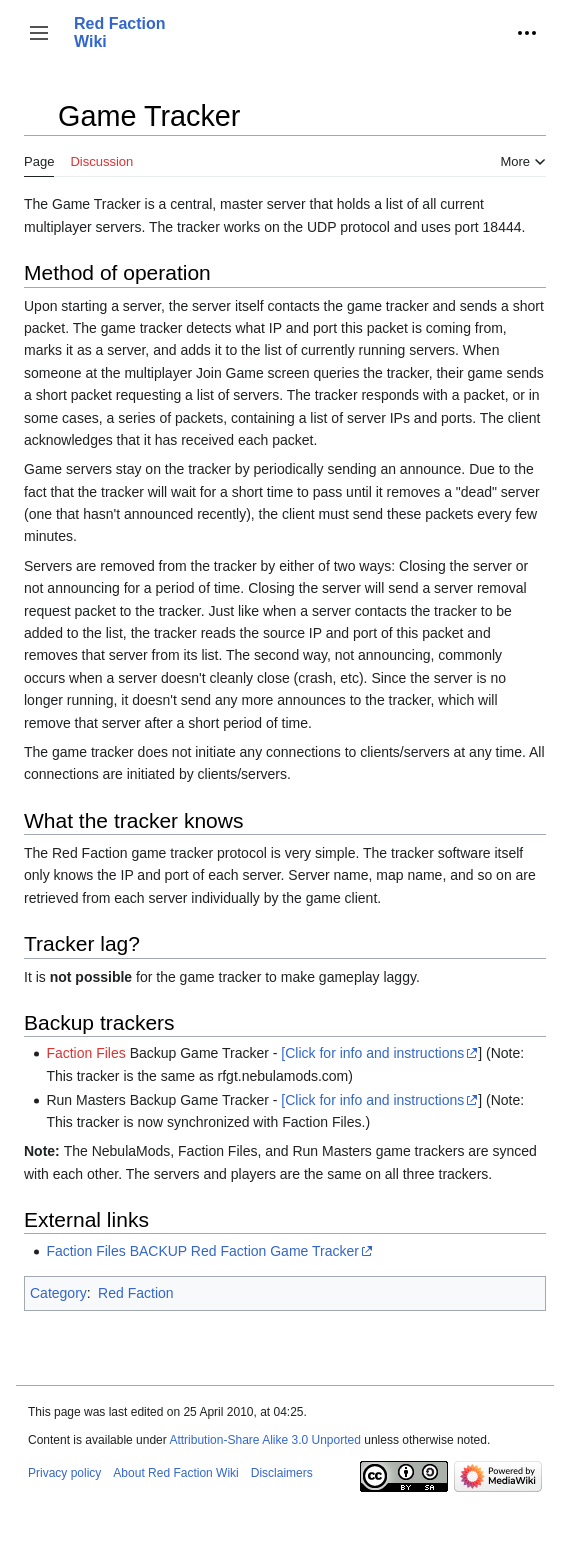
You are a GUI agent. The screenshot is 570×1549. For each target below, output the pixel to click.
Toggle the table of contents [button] (38, 125)
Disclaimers (282, 1473)
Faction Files (85, 1053)
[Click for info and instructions (372, 1053)
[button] (39, 33)
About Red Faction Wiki (175, 1473)
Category (58, 1293)
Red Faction (135, 1293)
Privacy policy (64, 1473)
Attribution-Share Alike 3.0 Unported (264, 1440)
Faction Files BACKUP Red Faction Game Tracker (202, 1251)
